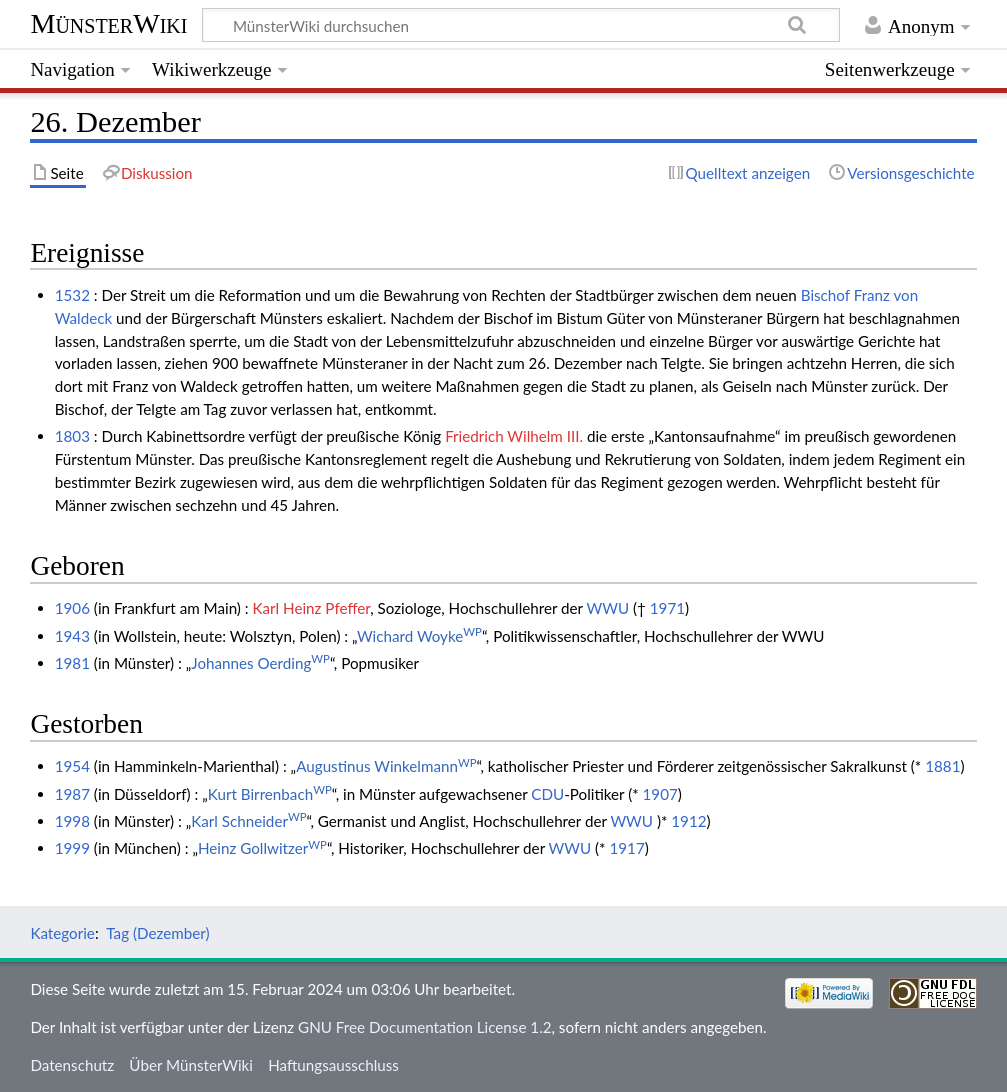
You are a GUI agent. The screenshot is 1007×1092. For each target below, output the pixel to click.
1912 (688, 821)
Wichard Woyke (419, 636)
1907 (660, 794)
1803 (72, 436)
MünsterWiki (108, 23)
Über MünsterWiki (191, 1065)
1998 (72, 821)
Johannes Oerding (260, 663)
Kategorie (62, 933)
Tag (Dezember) (157, 933)
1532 (72, 295)
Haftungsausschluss (333, 1065)
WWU (608, 608)
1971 (667, 608)
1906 (72, 608)
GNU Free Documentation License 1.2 (424, 1027)
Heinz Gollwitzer (262, 848)
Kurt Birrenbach (270, 794)
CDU (547, 794)
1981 (72, 663)
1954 (72, 766)
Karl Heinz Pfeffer (311, 608)
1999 (72, 848)
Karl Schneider (248, 821)
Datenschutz (72, 1065)
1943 (72, 636)
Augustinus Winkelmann (386, 766)
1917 (626, 848)
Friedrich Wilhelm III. (514, 436)
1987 (72, 794)
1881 (942, 766)
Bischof (825, 295)
